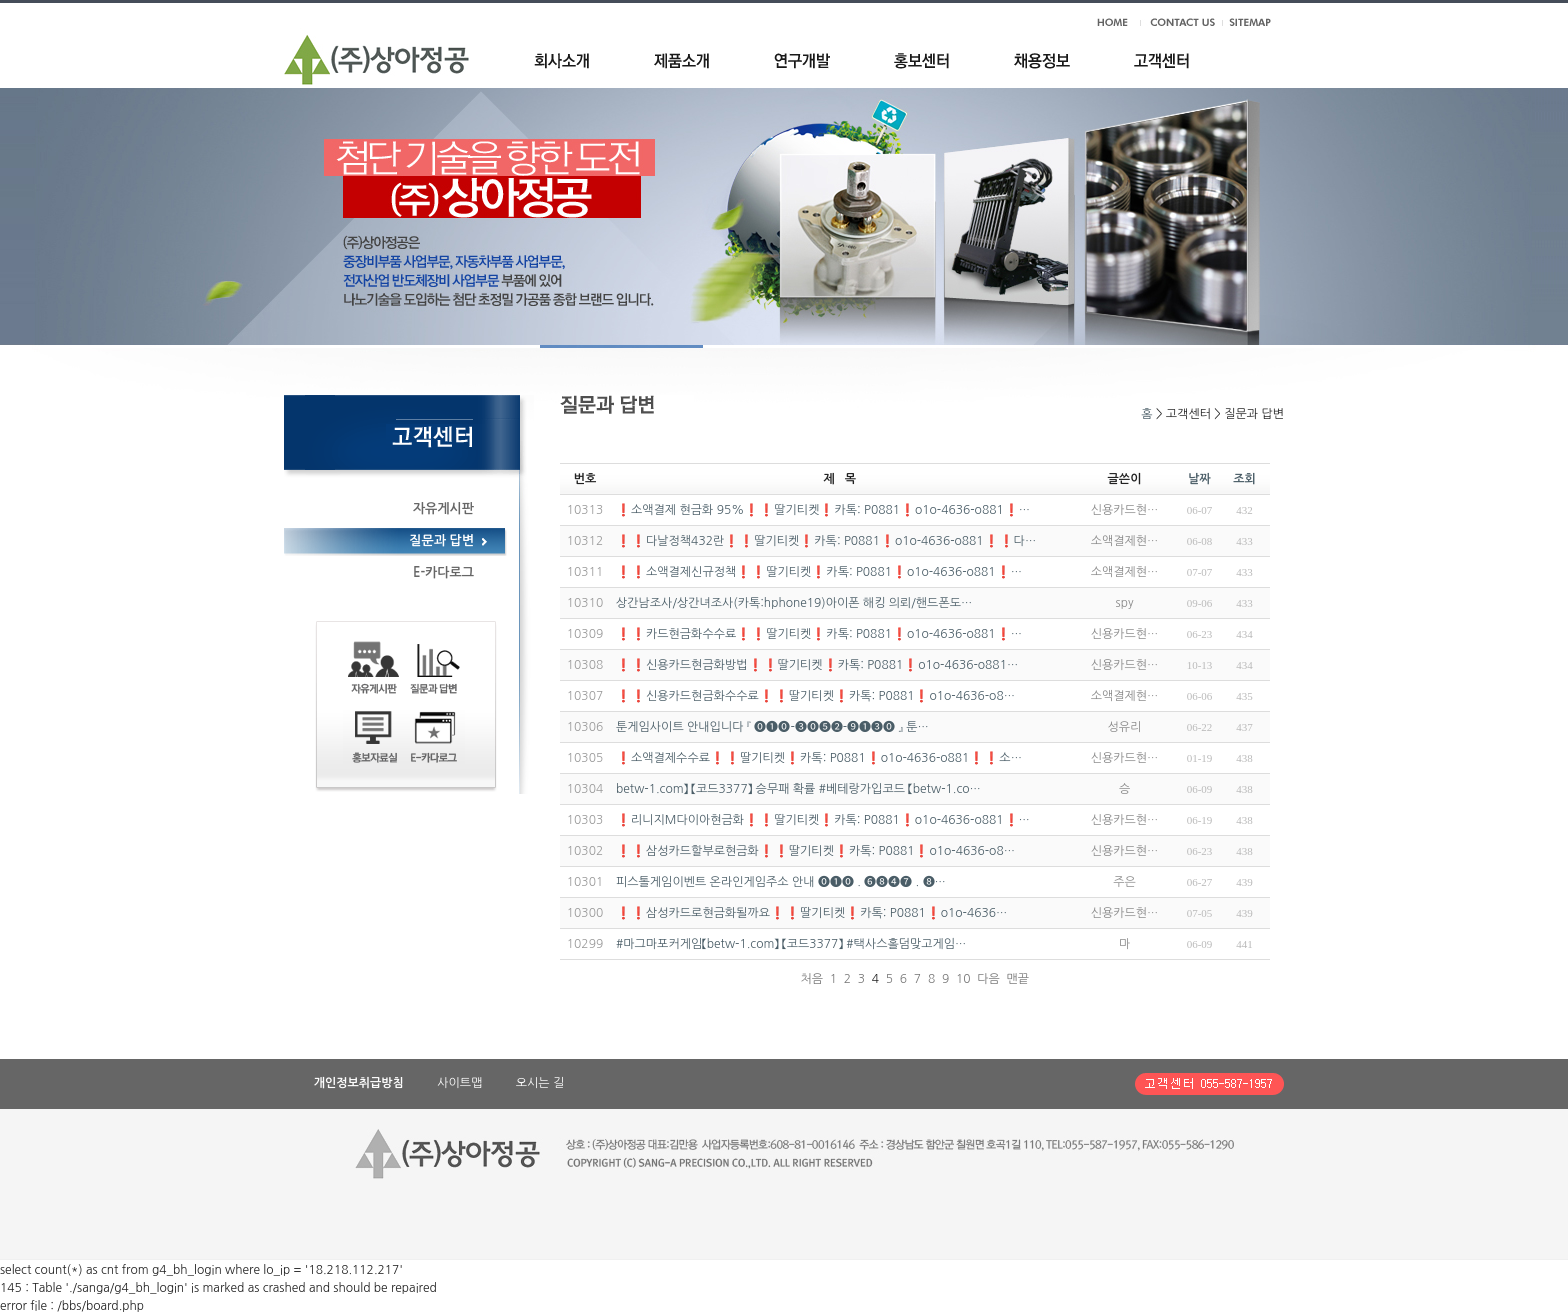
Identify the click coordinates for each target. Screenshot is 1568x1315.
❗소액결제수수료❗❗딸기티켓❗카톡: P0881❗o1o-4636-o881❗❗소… (819, 758)
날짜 (1199, 479)
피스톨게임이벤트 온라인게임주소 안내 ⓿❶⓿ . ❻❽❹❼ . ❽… (781, 882)
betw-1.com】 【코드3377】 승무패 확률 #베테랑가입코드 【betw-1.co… (798, 789)
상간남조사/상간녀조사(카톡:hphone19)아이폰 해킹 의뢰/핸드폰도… (794, 603)
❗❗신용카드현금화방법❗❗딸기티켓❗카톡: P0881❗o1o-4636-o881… (817, 665)
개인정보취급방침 (359, 1083)
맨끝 (1017, 979)
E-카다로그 (443, 572)
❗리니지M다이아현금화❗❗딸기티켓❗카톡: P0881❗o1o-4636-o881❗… (823, 820)
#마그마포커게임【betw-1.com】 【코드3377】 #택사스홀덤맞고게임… (791, 944)
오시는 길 (540, 1083)
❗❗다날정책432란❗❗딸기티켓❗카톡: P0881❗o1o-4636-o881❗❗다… (826, 541)
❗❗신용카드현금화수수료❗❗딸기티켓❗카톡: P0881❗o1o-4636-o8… (815, 696)
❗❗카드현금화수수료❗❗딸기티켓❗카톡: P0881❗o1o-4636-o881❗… (819, 634)
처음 (811, 979)
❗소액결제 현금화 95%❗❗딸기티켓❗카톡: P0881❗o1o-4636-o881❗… (823, 510)
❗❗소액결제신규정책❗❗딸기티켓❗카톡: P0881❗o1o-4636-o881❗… (819, 572)
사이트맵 (459, 1083)
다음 (988, 979)
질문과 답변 (441, 540)
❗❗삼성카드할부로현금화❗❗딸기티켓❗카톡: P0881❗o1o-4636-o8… (815, 851)
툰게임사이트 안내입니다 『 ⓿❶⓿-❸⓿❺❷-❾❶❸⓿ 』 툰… (772, 727)
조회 (1244, 479)
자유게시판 (443, 508)
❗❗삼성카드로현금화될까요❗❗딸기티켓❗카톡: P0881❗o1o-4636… (811, 913)
